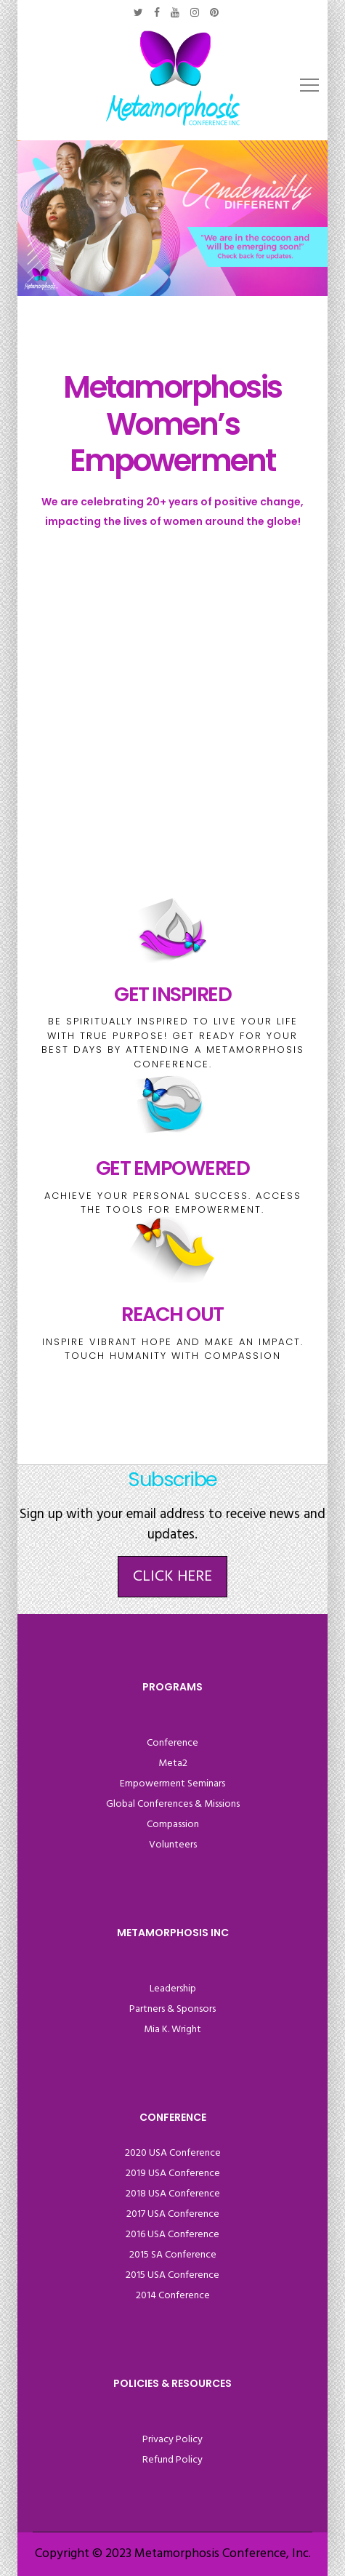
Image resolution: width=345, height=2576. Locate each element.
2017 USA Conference (172, 2214)
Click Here (172, 1576)
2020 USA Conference (173, 2153)
